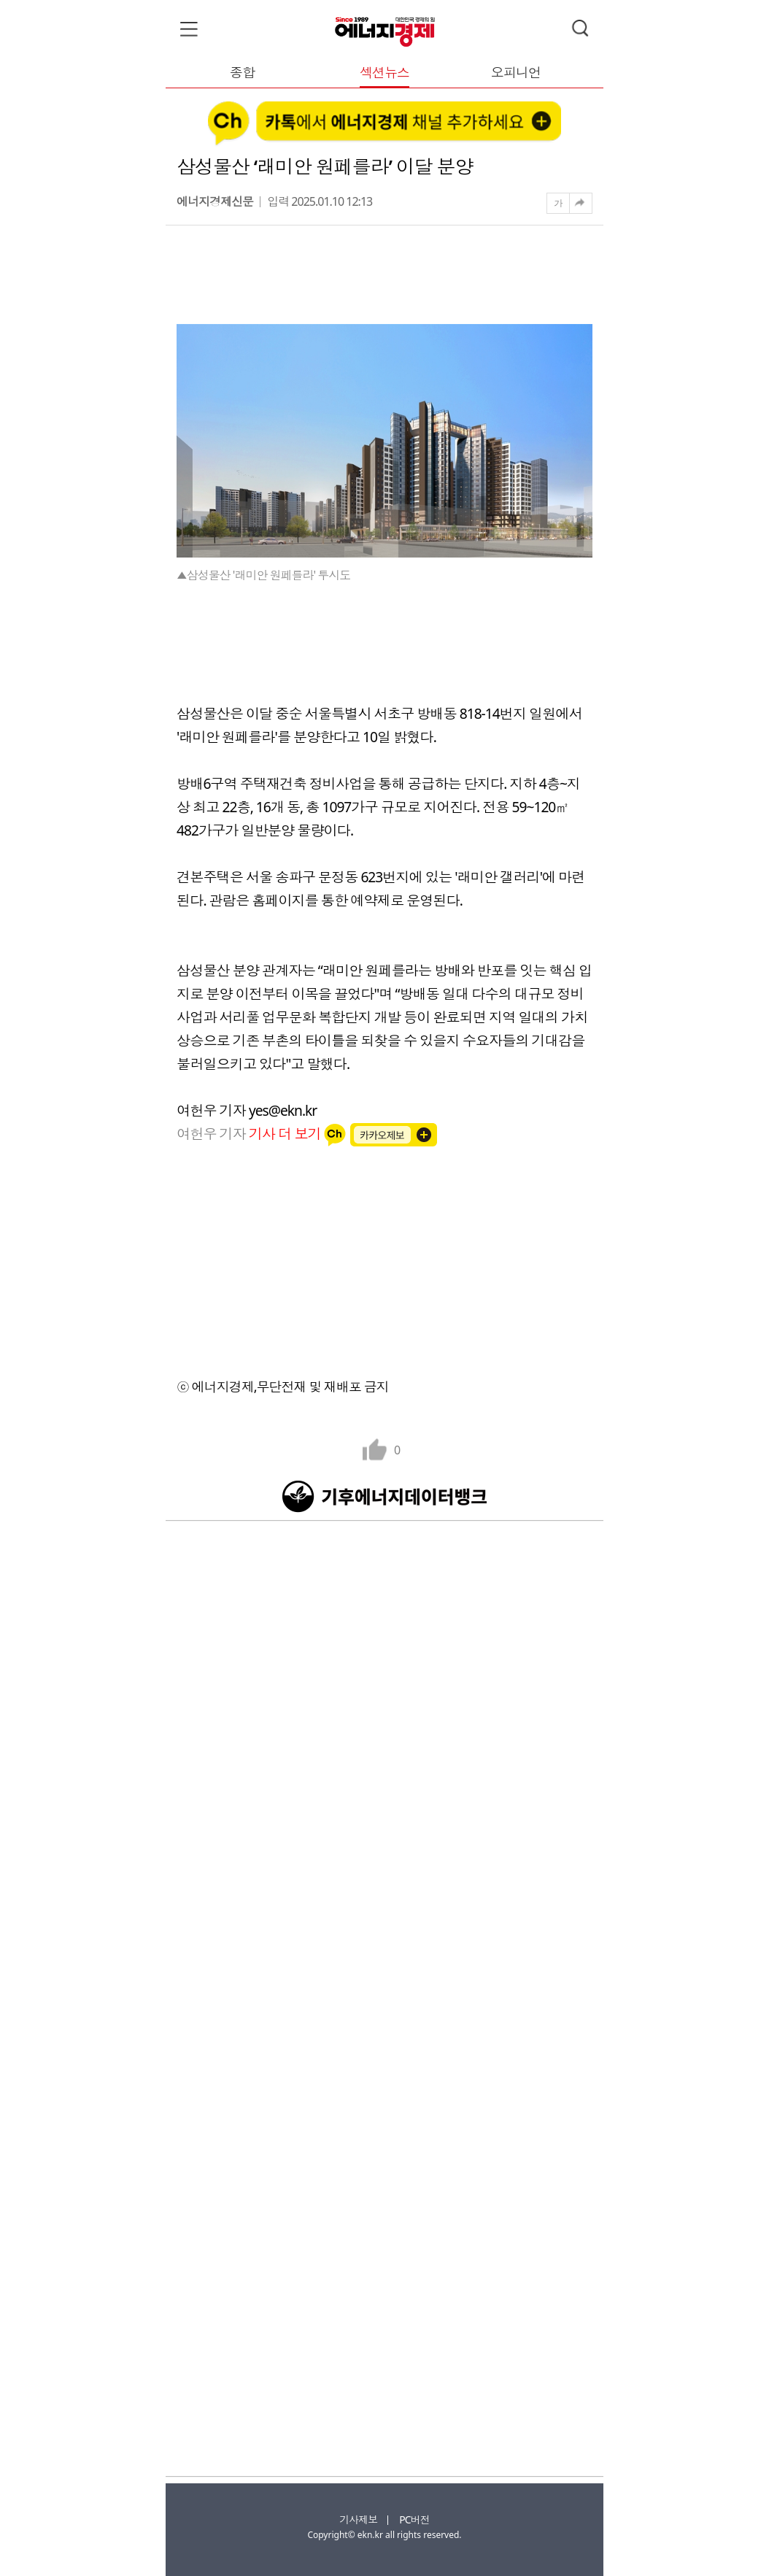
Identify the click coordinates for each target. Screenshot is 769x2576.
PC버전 (414, 2519)
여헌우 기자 (250, 1134)
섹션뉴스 (384, 73)
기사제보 (358, 2519)
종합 (242, 73)
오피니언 (516, 73)
